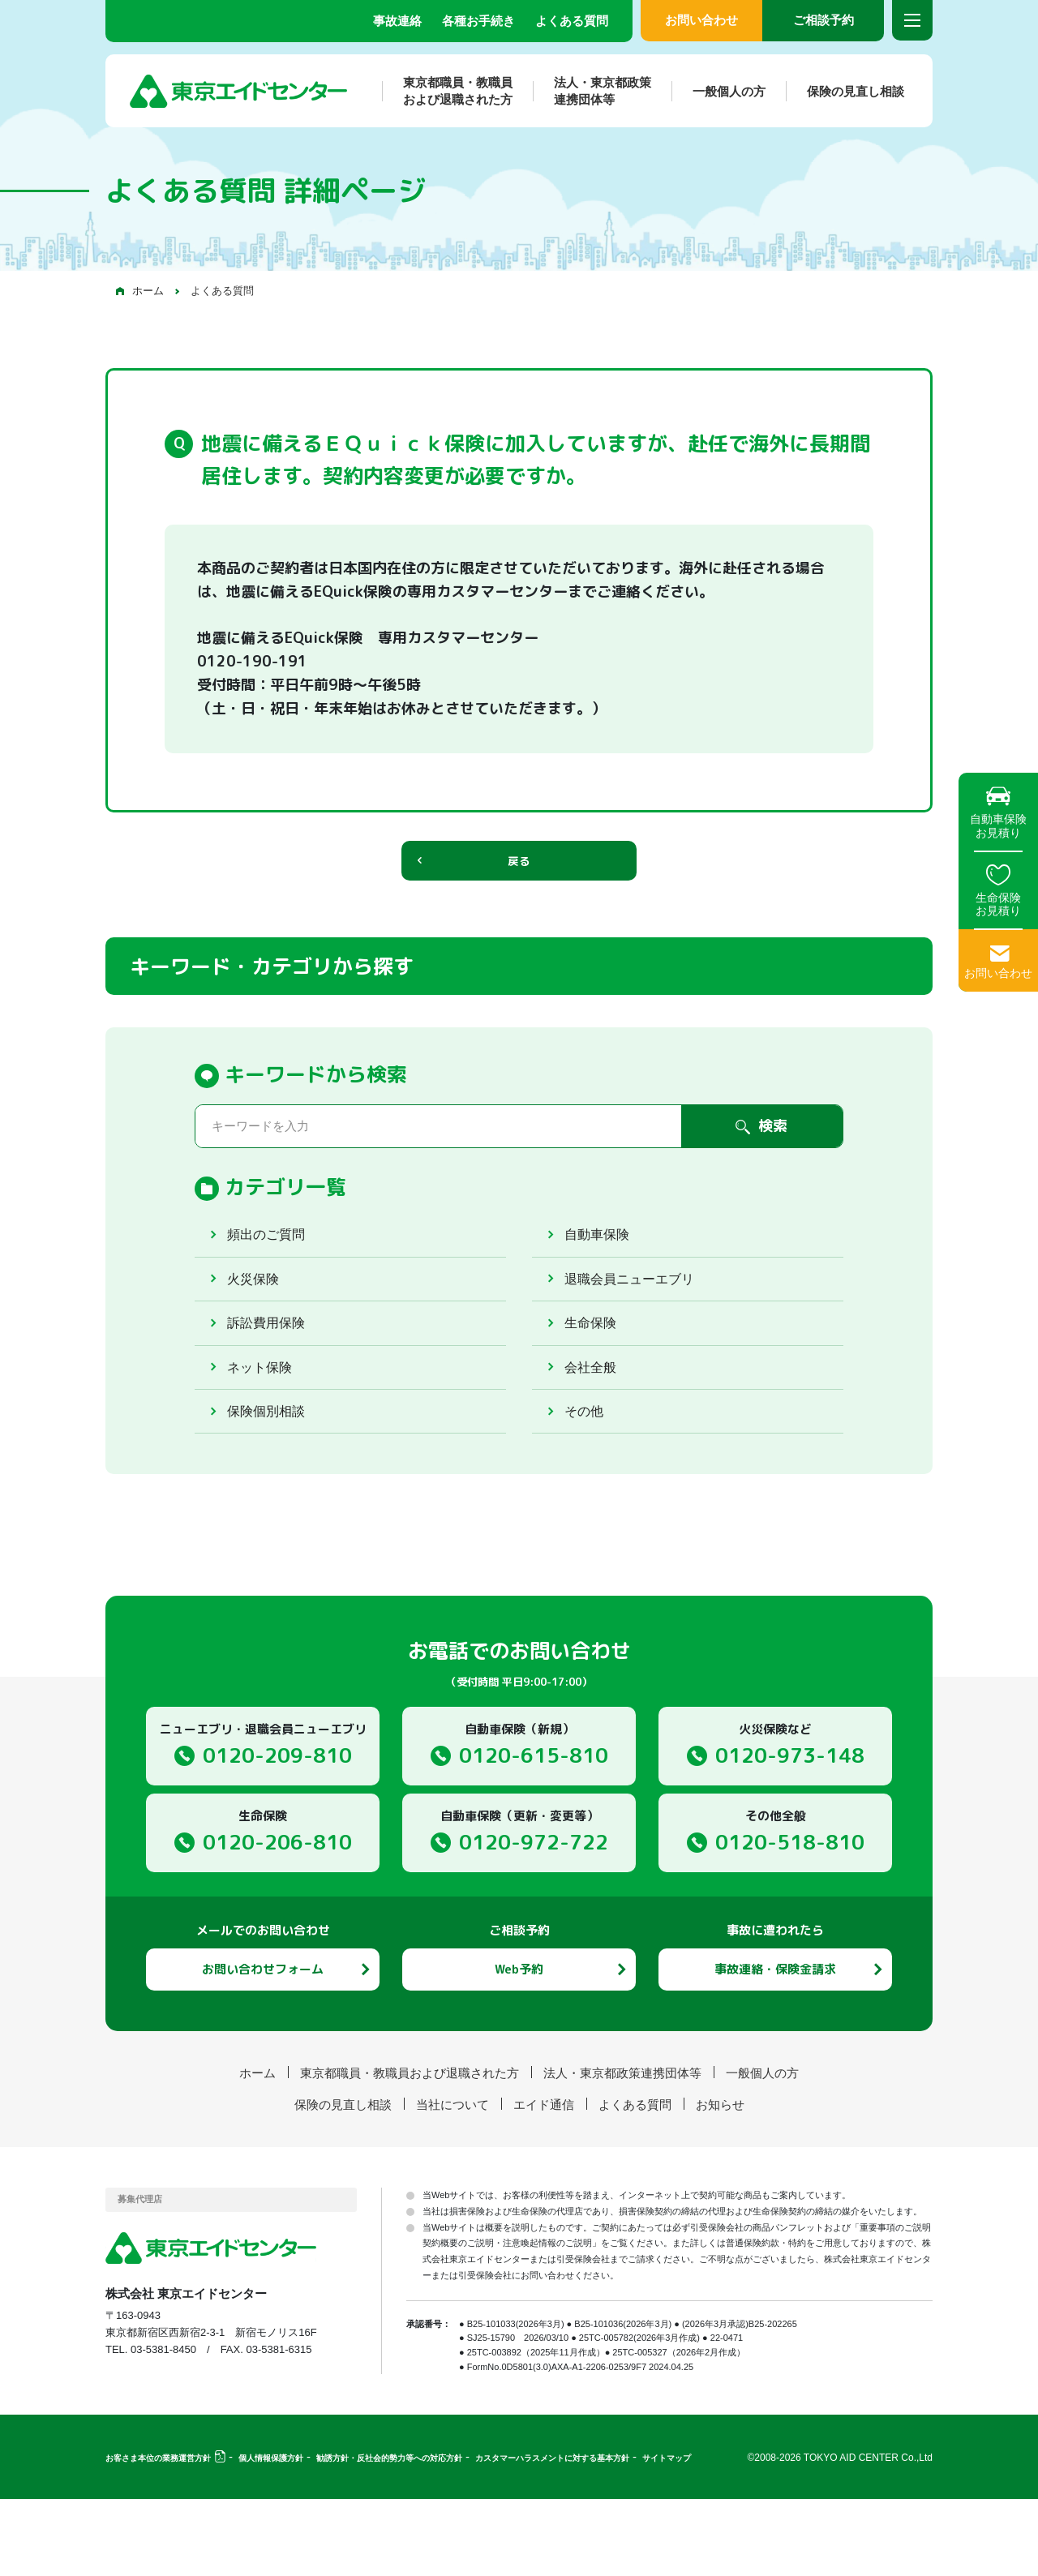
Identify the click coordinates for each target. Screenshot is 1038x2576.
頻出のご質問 (271, 1255)
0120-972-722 (533, 1918)
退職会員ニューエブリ (637, 1311)
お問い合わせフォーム (263, 2045)
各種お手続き (478, 21)
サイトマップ (666, 2535)
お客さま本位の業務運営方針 (158, 2535)
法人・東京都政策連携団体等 (592, 90)
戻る (519, 873)
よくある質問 (571, 21)
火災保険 (256, 1311)
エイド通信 (543, 2181)
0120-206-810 (277, 1918)
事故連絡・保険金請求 (775, 2045)
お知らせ (720, 2181)
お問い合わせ (701, 20)
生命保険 (593, 1368)
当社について (452, 2181)
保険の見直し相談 (845, 91)
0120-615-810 (533, 1831)
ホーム (148, 291)
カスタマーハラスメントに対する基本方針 (552, 2535)
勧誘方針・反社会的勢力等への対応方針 (389, 2535)
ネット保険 (263, 1425)
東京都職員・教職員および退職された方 (447, 90)
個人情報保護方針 (270, 2535)
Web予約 (519, 2045)
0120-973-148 (789, 1831)
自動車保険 (600, 1255)
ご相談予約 (823, 20)
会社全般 (593, 1425)
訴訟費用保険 (271, 1368)
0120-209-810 (277, 1831)
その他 (586, 1481)
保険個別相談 (271, 1481)
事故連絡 (397, 21)
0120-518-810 (789, 1918)
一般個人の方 (718, 91)
